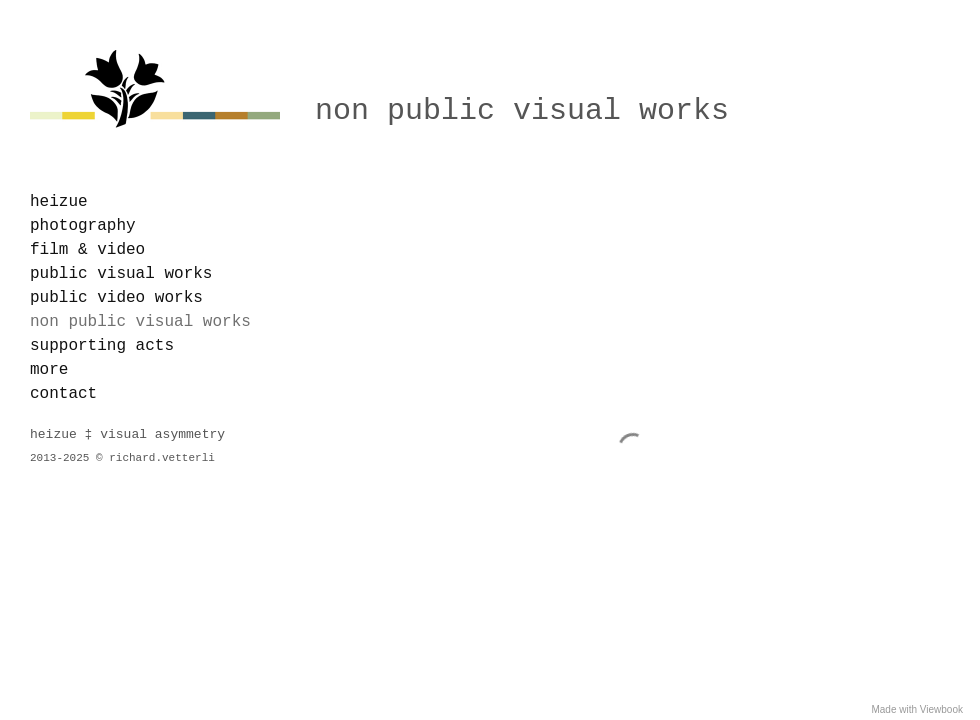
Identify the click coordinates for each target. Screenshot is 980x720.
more (49, 370)
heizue (59, 202)
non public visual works (140, 322)
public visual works (121, 274)
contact (63, 394)
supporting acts (102, 346)
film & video (87, 250)
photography (83, 226)
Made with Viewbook (917, 709)
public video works (116, 298)
